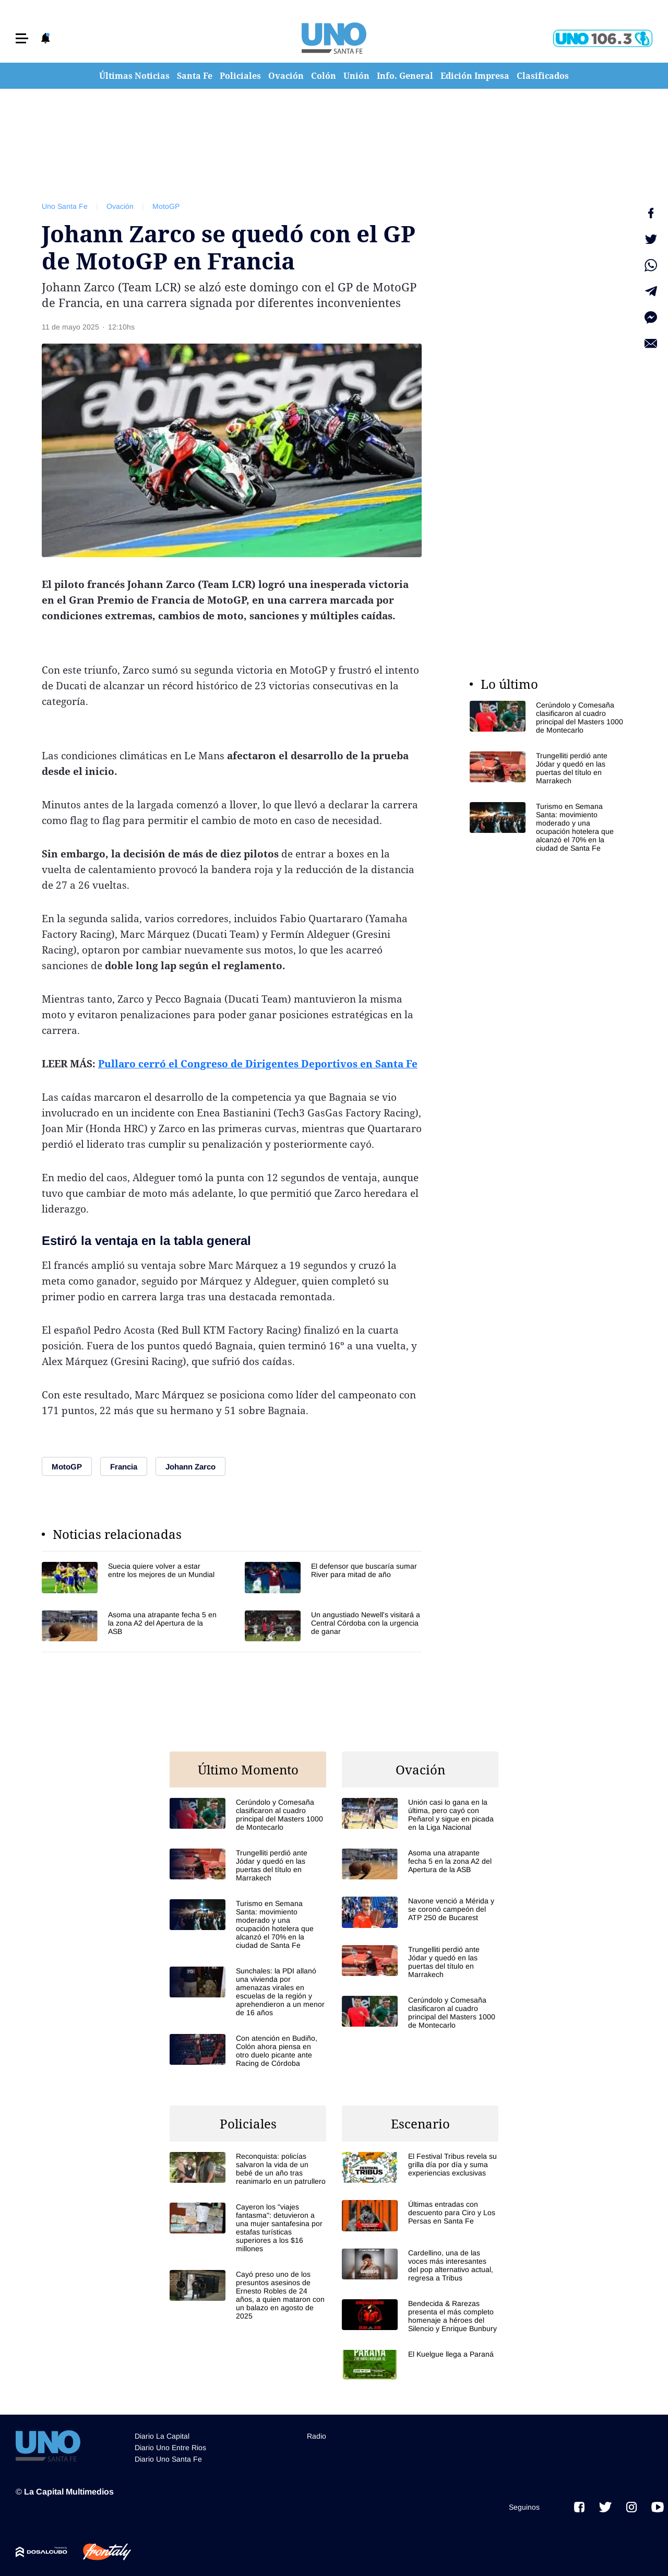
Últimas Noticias (134, 76)
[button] (22, 38)
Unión (356, 76)
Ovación (286, 76)
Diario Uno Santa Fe (168, 2459)
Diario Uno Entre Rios (170, 2447)
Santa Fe (194, 76)
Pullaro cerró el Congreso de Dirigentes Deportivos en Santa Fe (258, 1064)
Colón (323, 76)
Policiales (240, 76)
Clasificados (543, 76)
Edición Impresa (474, 76)
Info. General (405, 76)
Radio (316, 2436)
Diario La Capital (162, 2436)
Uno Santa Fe (65, 206)
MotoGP (166, 206)
